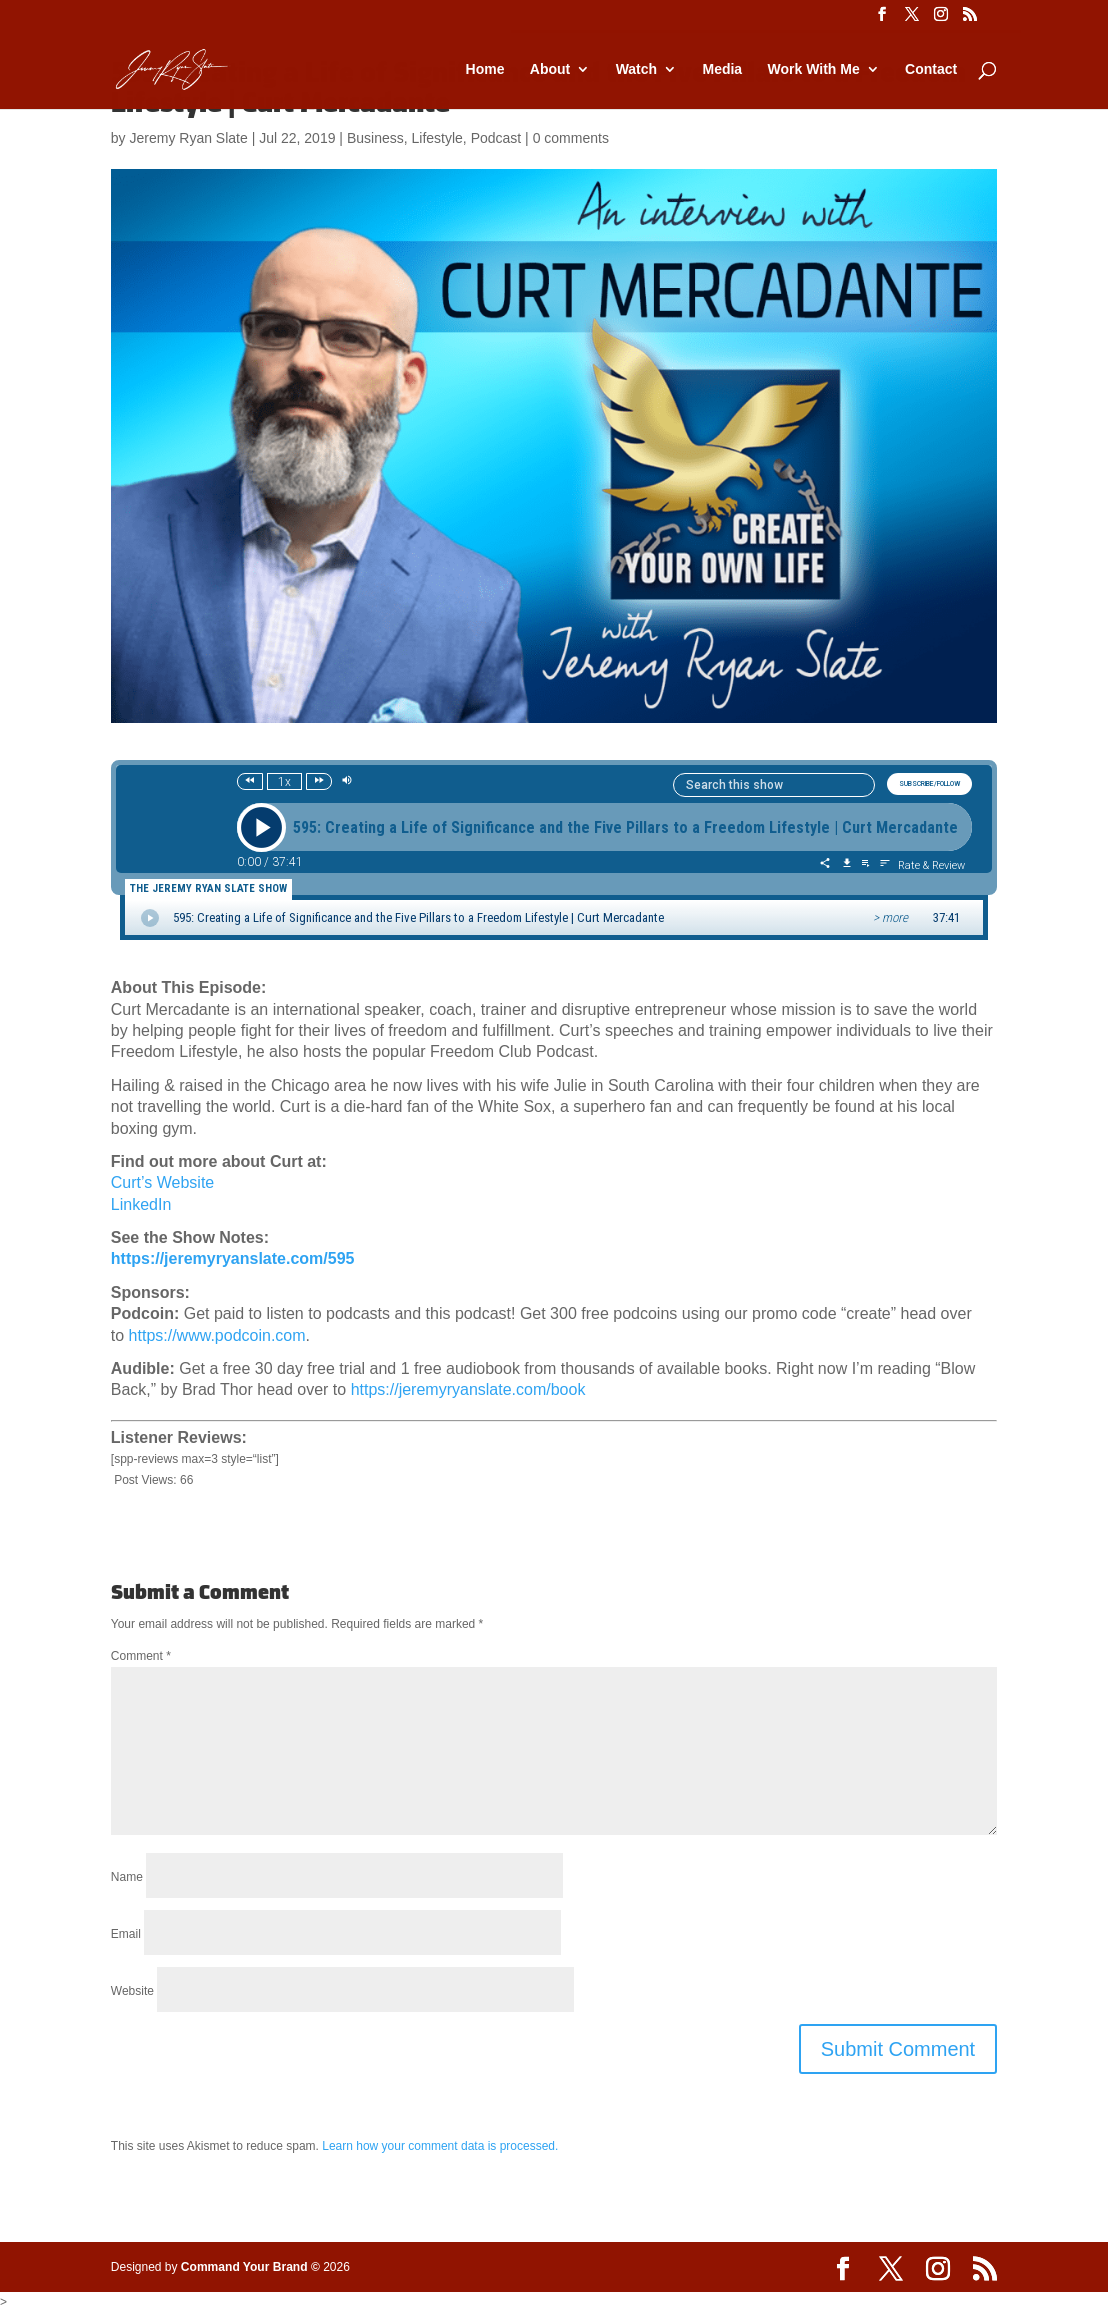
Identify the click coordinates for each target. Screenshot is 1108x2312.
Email (126, 1934)
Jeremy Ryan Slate (188, 138)
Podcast (496, 138)
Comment (141, 1656)
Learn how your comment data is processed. (440, 2146)
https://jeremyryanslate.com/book (468, 1389)
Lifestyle (437, 138)
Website (132, 1991)
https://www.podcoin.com (217, 1335)
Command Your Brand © (250, 2267)
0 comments (571, 138)
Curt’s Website (162, 1182)
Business (375, 138)
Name (127, 1877)
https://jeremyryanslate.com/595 (233, 1258)
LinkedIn (141, 1204)
